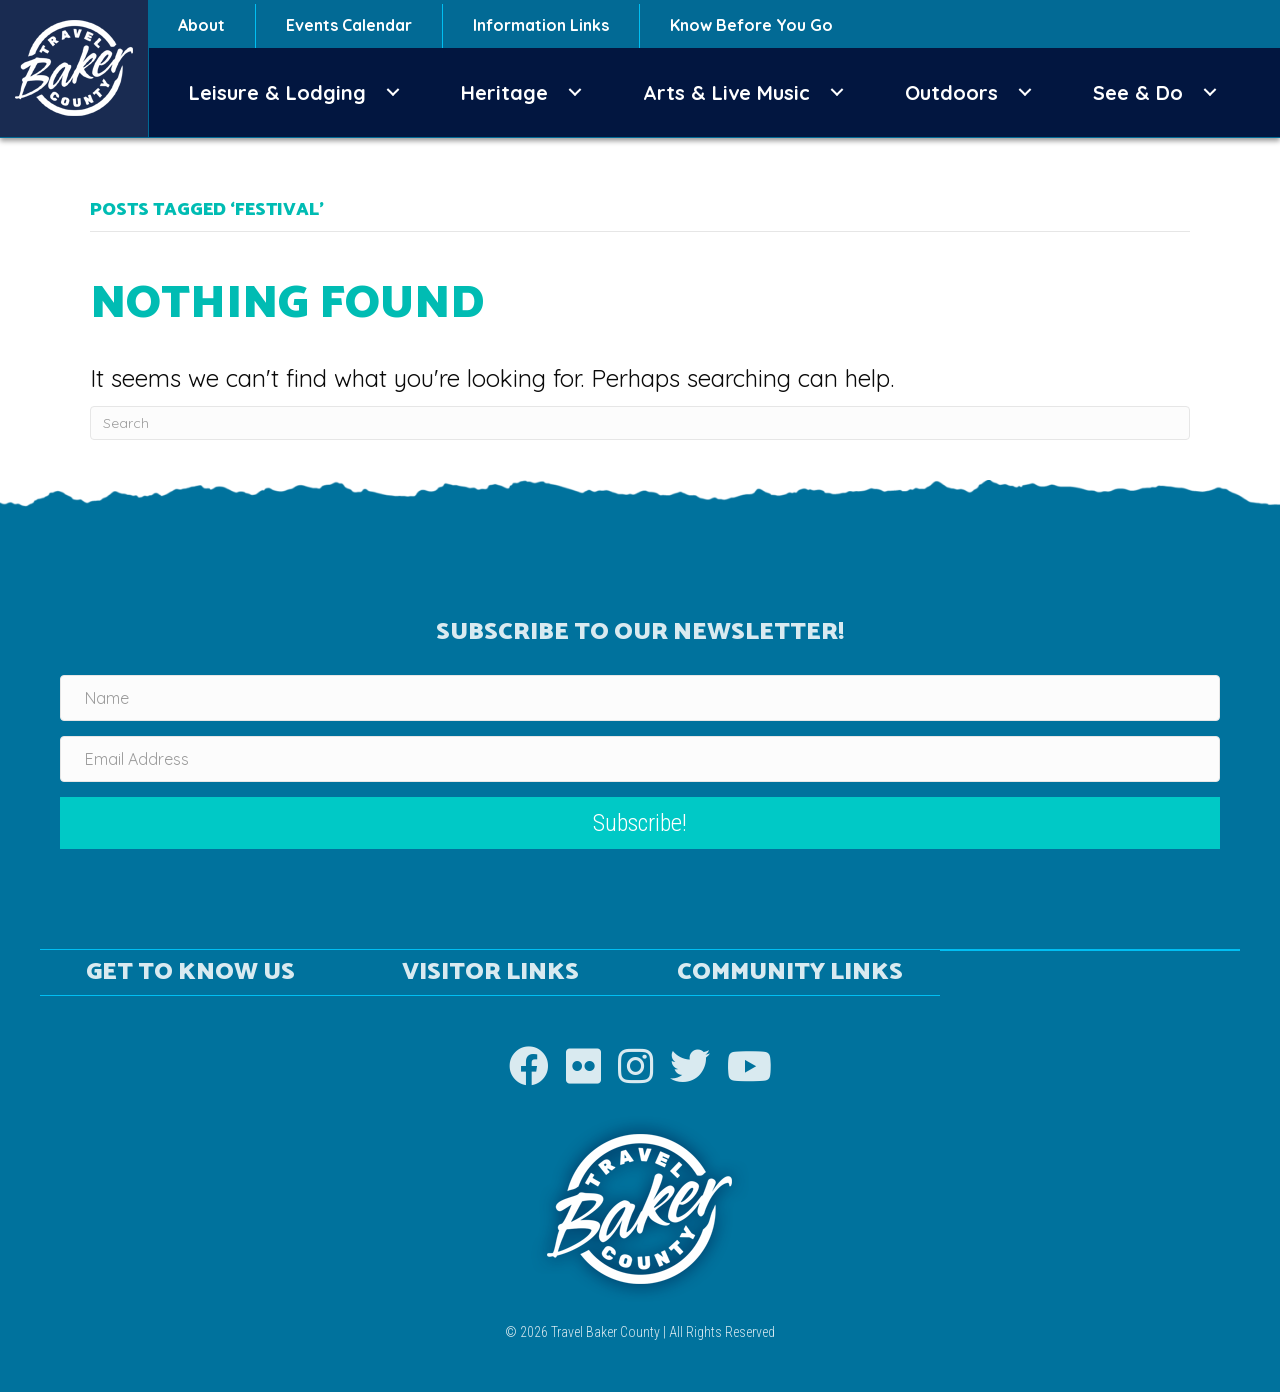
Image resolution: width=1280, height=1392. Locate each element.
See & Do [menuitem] (1138, 92)
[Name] (640, 698)
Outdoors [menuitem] (951, 92)
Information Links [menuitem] (541, 25)
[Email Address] (640, 759)
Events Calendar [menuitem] (349, 25)
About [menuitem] (201, 25)
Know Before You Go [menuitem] (751, 25)
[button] (393, 92)
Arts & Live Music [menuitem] (726, 92)
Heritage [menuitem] (504, 92)
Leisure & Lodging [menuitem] (277, 92)
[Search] (640, 423)
